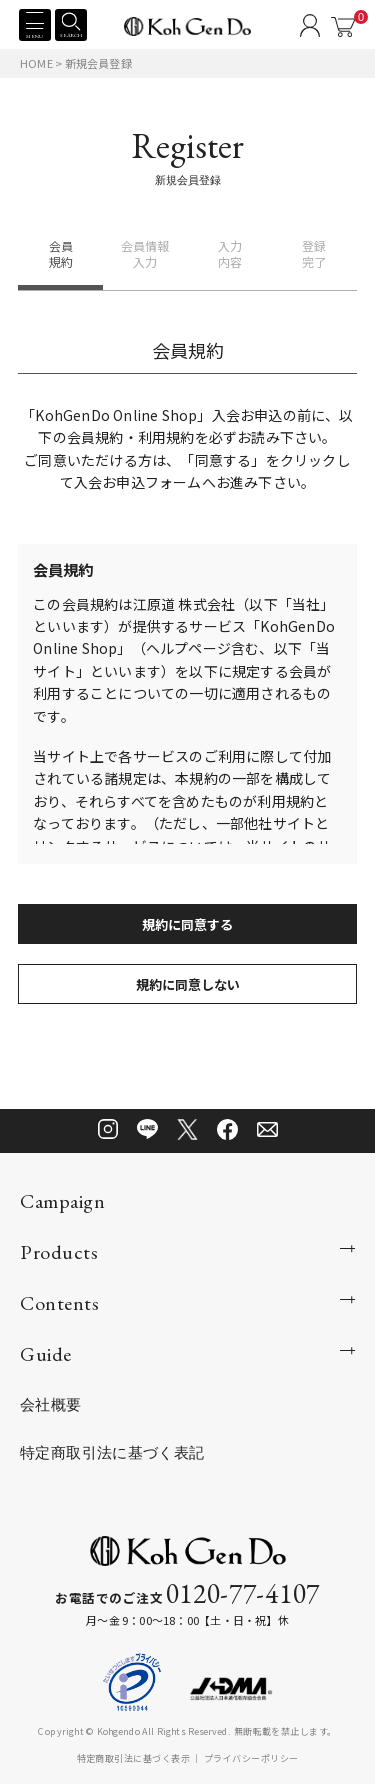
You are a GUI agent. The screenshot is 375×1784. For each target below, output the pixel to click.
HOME (36, 63)
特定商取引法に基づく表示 (133, 1758)
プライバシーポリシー (251, 1758)
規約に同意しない (188, 984)
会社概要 (51, 1404)
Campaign (62, 1201)
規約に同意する (187, 924)
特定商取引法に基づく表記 (112, 1452)
